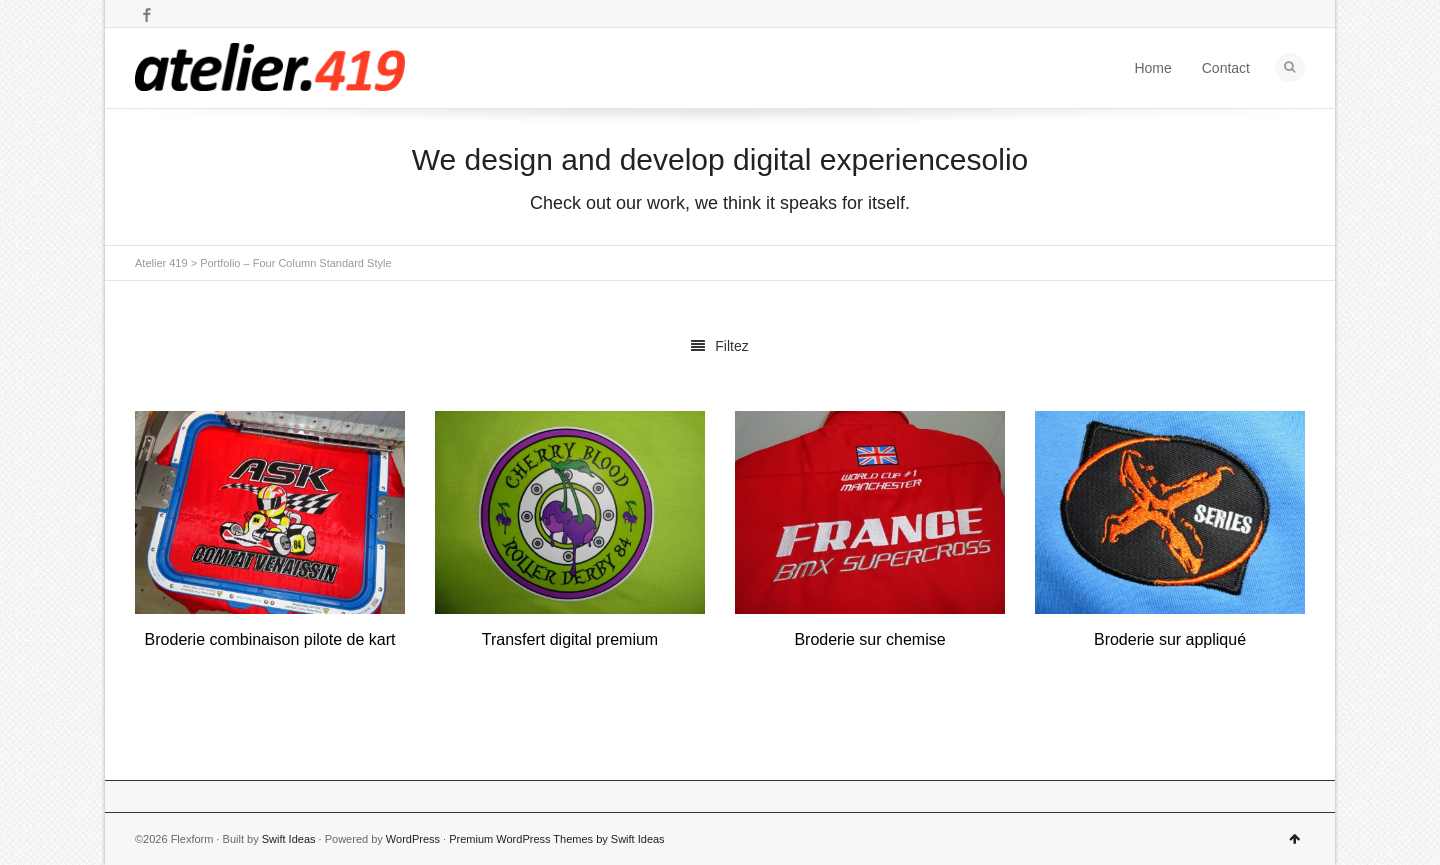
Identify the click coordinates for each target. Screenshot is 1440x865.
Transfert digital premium (570, 639)
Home (1152, 68)
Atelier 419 (161, 263)
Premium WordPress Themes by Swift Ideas (556, 839)
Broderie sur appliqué (1170, 639)
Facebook (147, 15)
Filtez (719, 346)
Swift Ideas (289, 839)
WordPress (413, 839)
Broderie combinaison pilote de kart (270, 639)
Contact (1226, 68)
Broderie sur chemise (869, 639)
